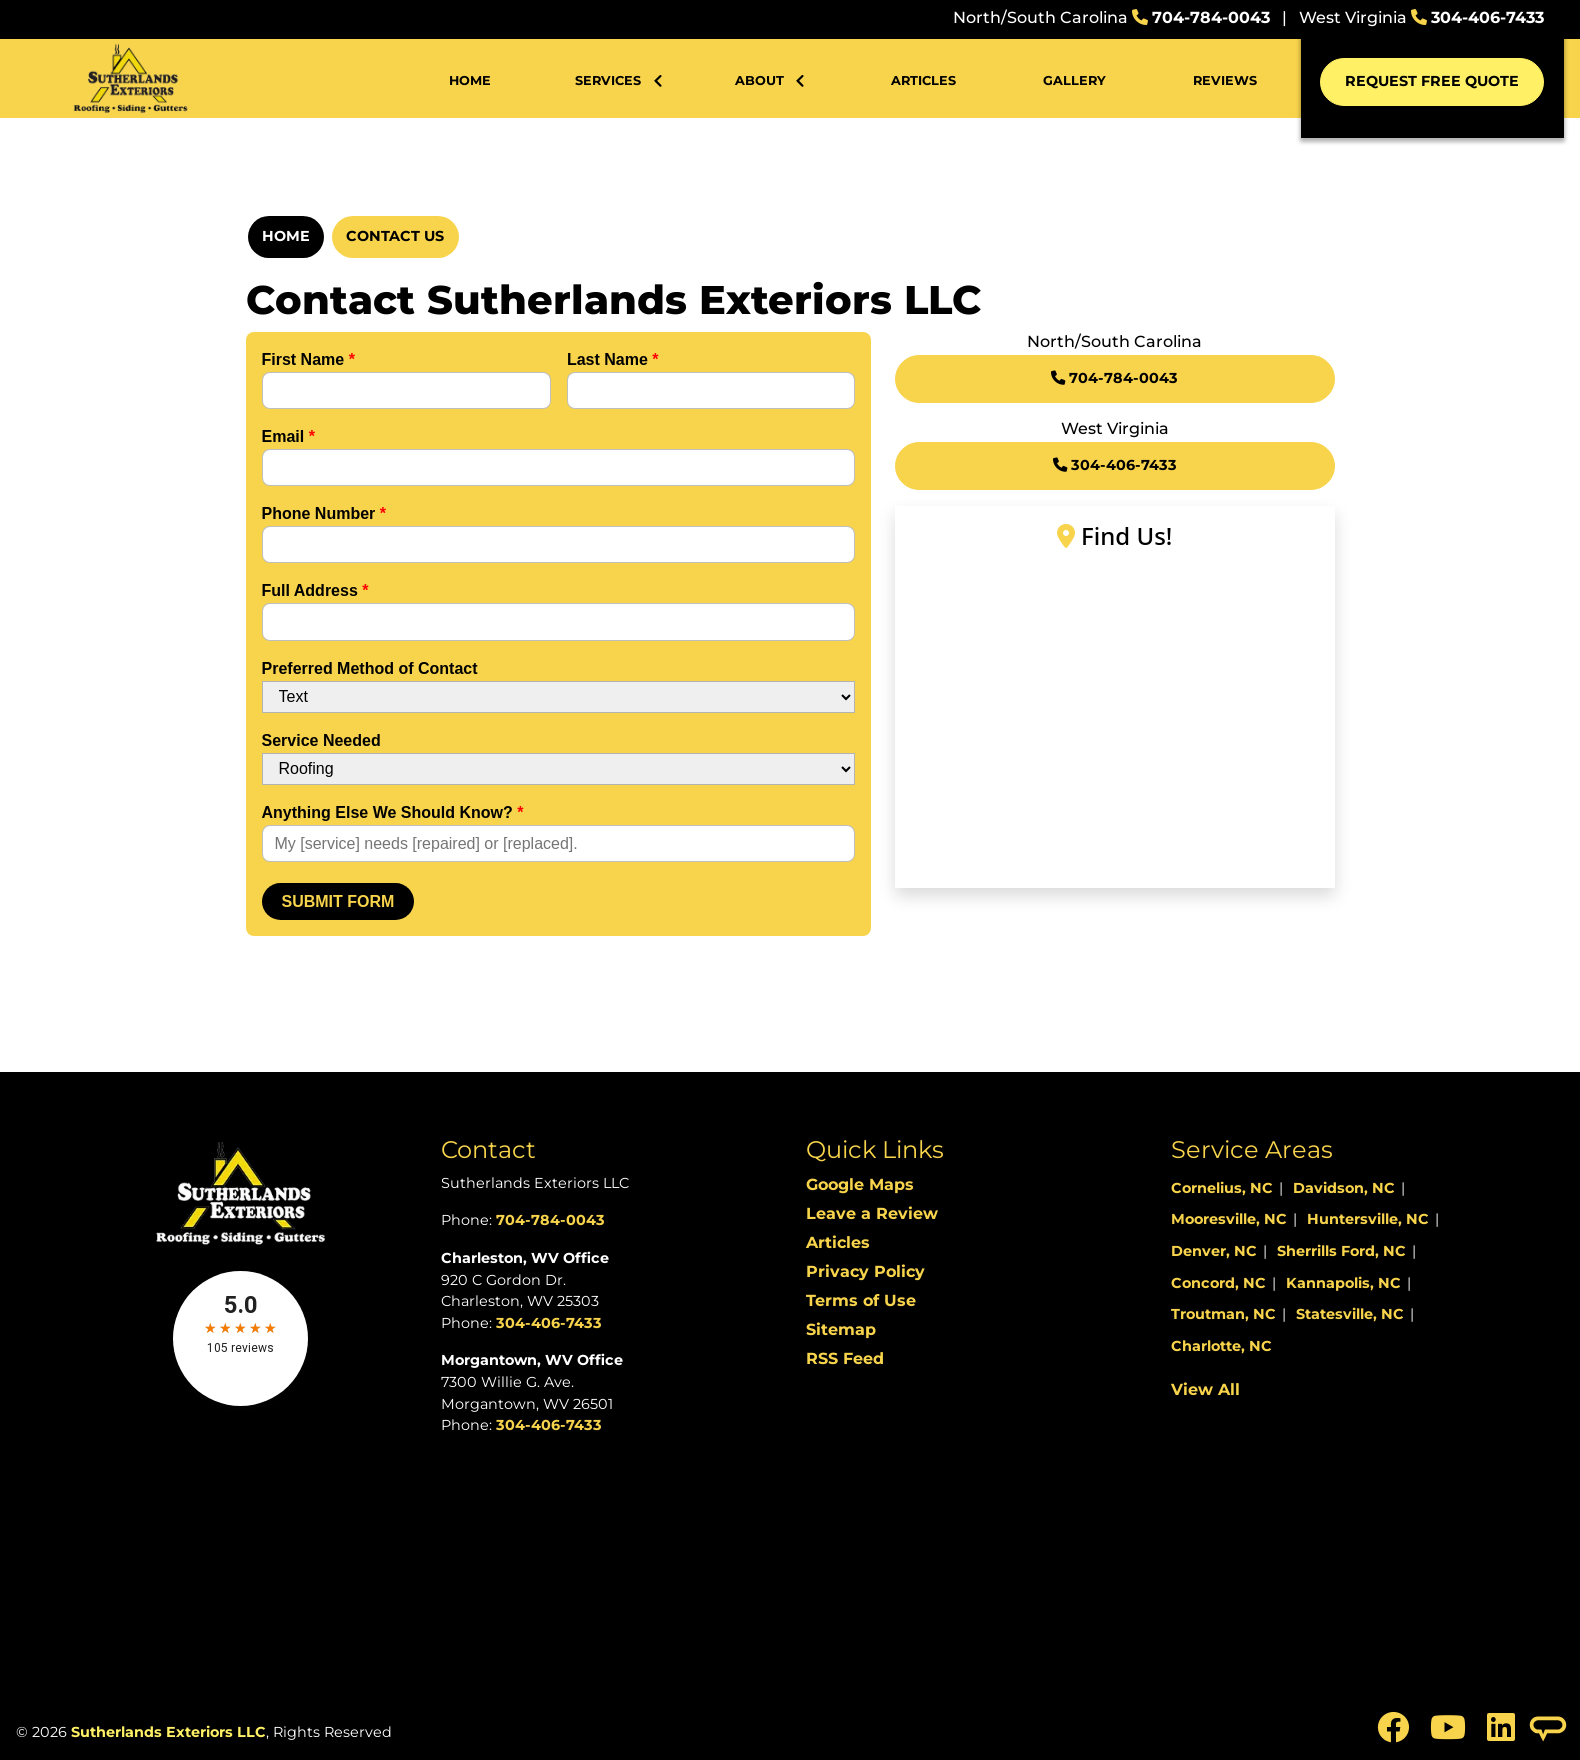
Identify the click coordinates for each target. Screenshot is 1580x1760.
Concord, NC (1218, 1283)
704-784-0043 (1211, 17)
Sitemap (841, 1329)
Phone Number (324, 513)
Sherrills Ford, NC (1341, 1251)
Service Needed (321, 740)
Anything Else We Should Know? (393, 812)
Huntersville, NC (1368, 1219)
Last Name (613, 359)
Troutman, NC (1223, 1314)
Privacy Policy (865, 1271)
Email (288, 436)
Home (286, 236)
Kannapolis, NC (1343, 1283)
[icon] (1395, 1733)
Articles (838, 1242)
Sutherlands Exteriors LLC (168, 1732)
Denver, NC (1214, 1251)
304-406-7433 (1487, 17)
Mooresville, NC (1229, 1219)
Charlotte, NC (1221, 1346)
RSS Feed (845, 1358)
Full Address (315, 590)
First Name (308, 359)
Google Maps (860, 1184)
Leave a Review (872, 1213)
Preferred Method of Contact (370, 668)
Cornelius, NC (1222, 1188)
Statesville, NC (1350, 1314)
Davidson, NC (1344, 1188)
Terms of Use (861, 1300)
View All (1205, 1389)
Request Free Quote (1432, 81)
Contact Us (395, 236)
